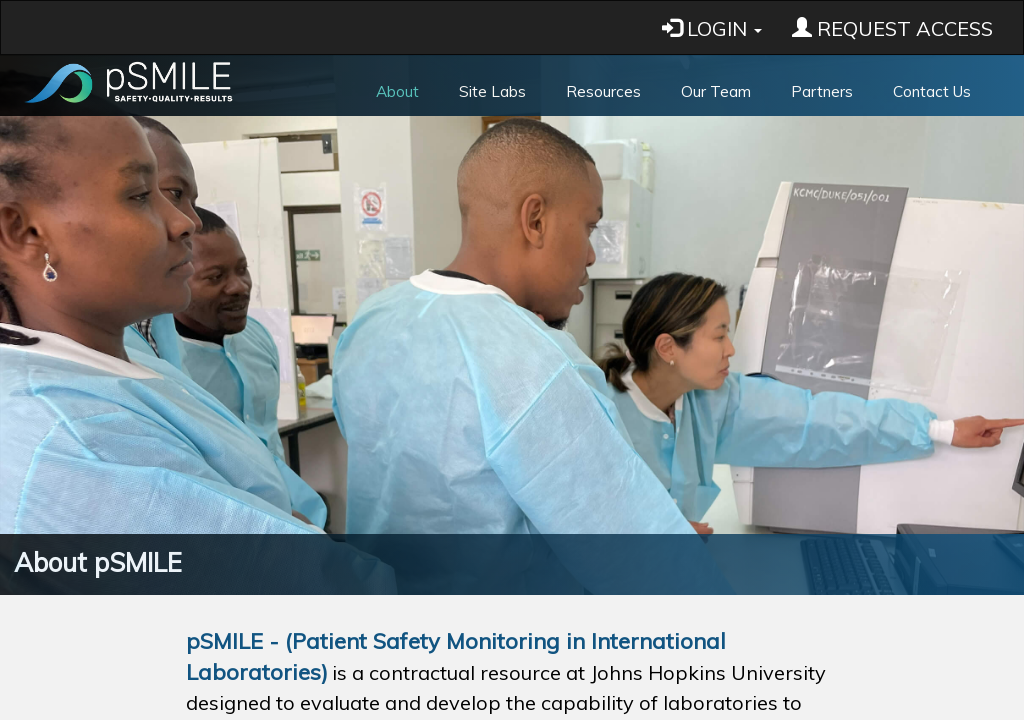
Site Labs (492, 91)
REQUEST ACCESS (892, 28)
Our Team (716, 91)
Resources (603, 91)
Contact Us (932, 91)
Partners (822, 91)
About (397, 91)
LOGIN (712, 28)
